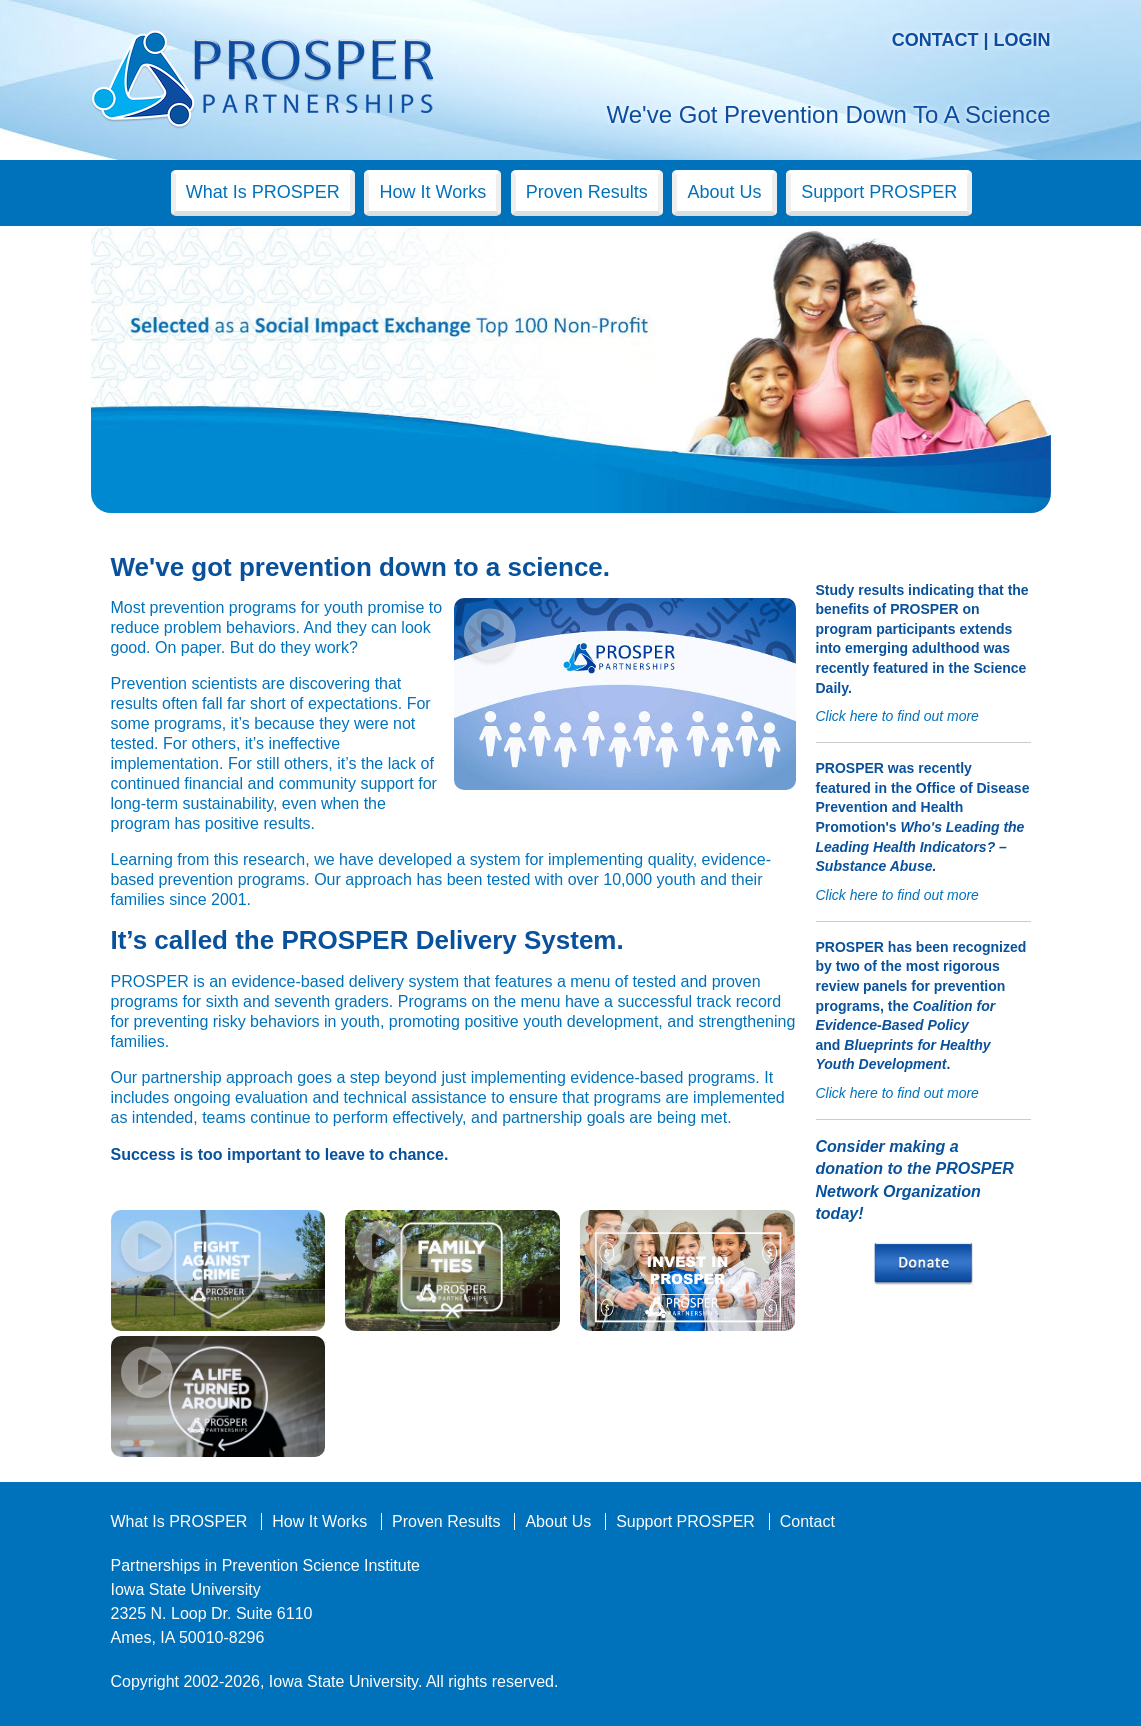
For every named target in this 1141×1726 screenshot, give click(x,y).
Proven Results (587, 192)
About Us (724, 192)
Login (1022, 40)
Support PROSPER (879, 192)
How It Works (432, 192)
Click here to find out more (897, 716)
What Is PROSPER (263, 192)
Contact (935, 40)
